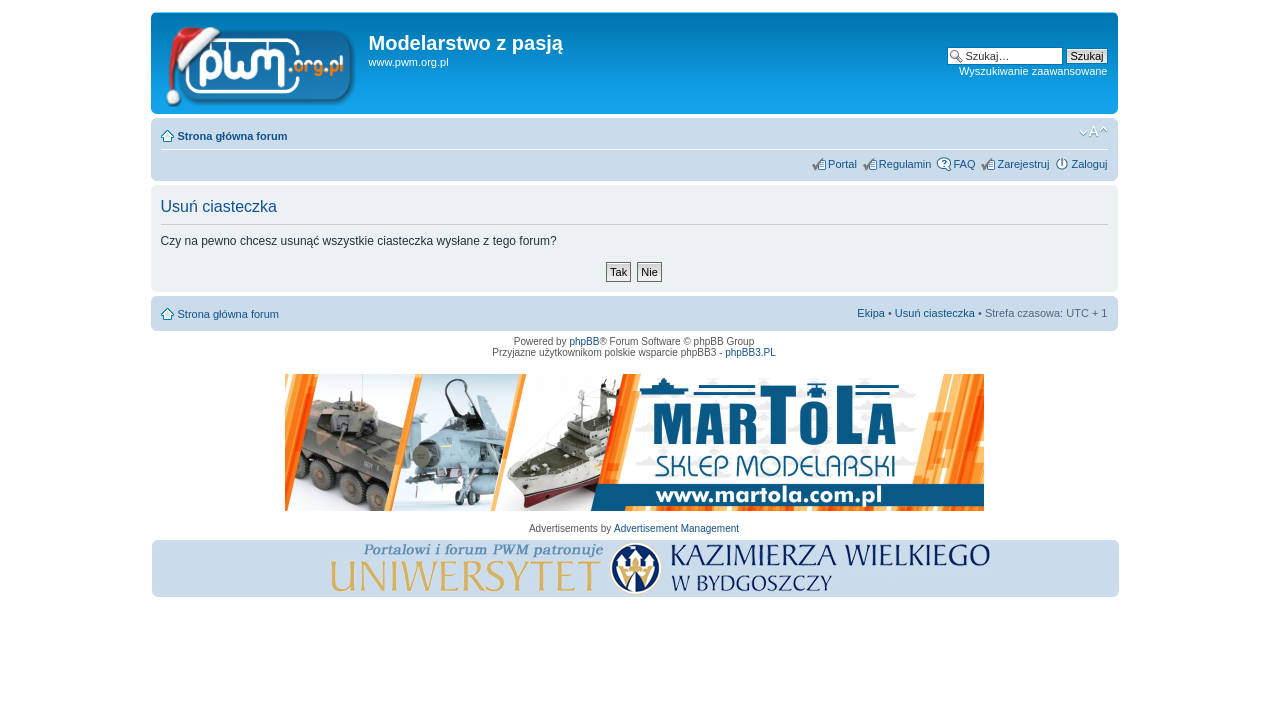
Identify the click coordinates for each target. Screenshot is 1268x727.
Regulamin (905, 164)
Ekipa (871, 313)
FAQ (964, 164)
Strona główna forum (233, 136)
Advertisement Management (676, 528)
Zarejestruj (1023, 164)
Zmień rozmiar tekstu (1093, 132)
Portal (842, 164)
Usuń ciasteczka (935, 313)
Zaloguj (1089, 164)
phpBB (584, 341)
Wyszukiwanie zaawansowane (1033, 71)
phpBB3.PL (750, 352)
